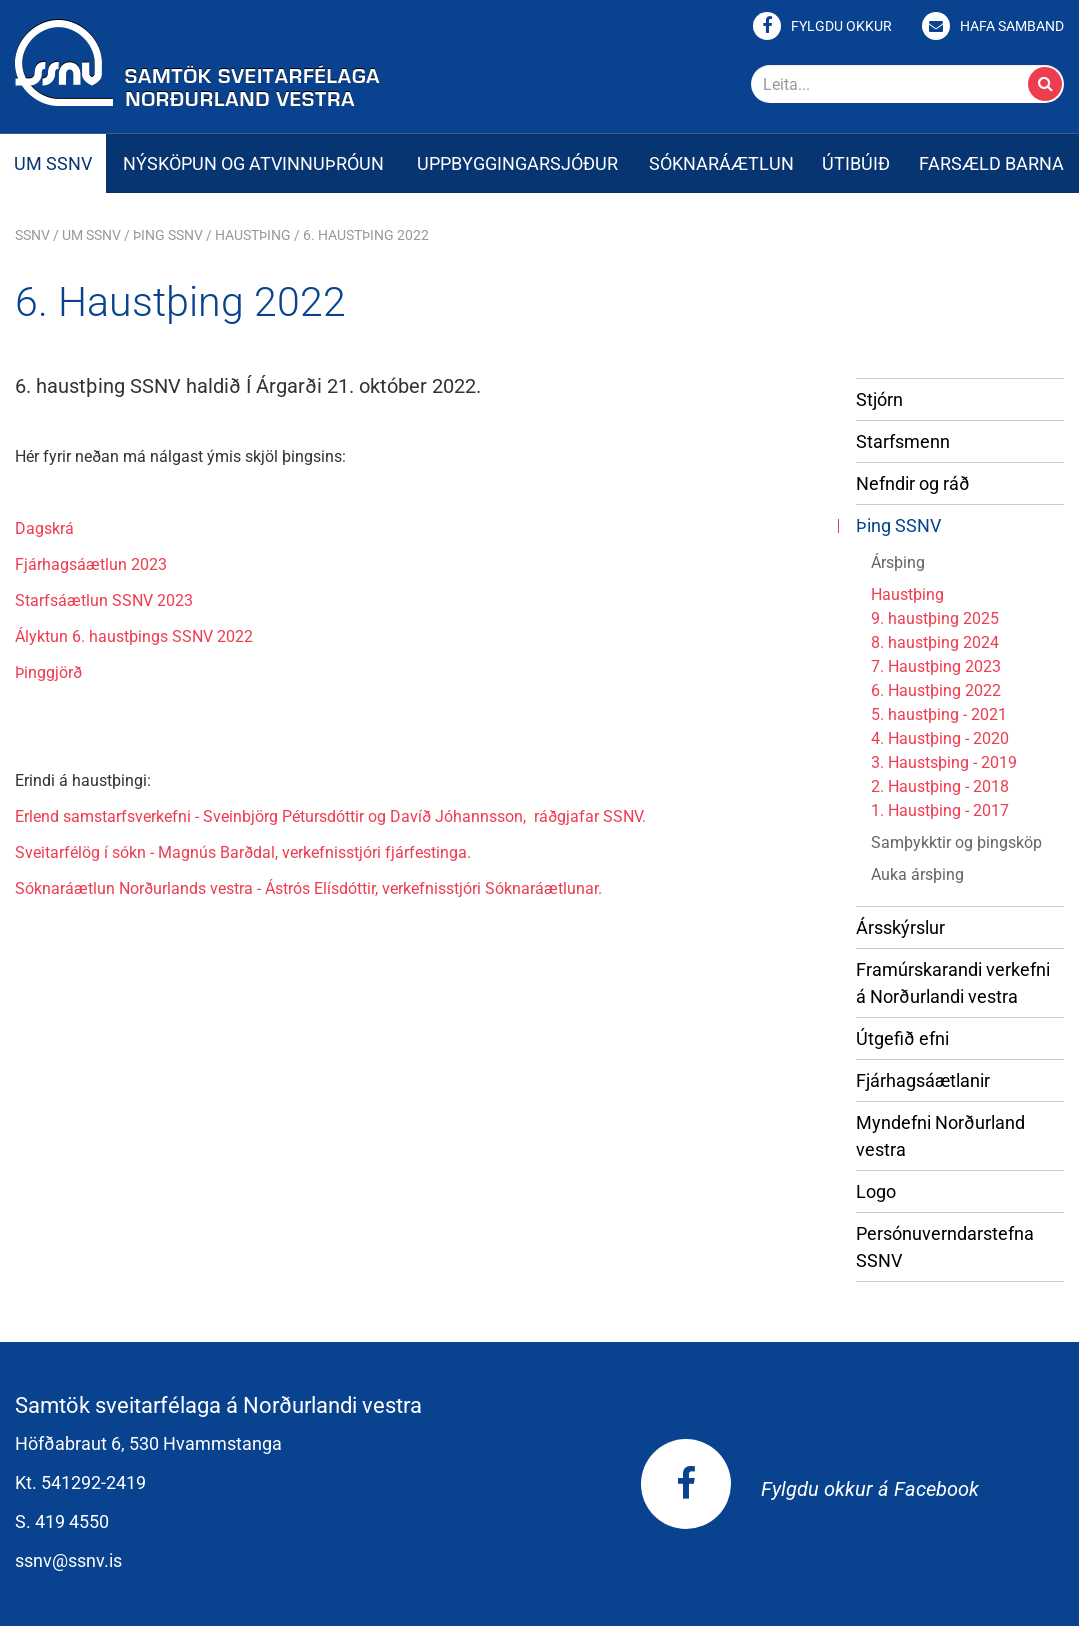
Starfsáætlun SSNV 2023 (104, 600)
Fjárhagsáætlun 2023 (91, 564)
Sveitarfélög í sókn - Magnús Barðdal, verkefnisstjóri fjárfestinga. (243, 852)
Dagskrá (44, 528)
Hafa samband (1012, 26)
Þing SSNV (168, 235)
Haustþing (253, 235)
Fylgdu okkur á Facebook (810, 1489)
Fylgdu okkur (841, 26)
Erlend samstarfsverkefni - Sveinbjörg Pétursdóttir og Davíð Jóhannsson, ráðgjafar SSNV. (330, 816)
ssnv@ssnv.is (68, 1560)
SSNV (32, 235)
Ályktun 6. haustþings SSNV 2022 (134, 636)
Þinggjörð (48, 672)
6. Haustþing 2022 (366, 235)
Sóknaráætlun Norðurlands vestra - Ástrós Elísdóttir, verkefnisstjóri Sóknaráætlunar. (308, 888)
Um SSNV (91, 235)
